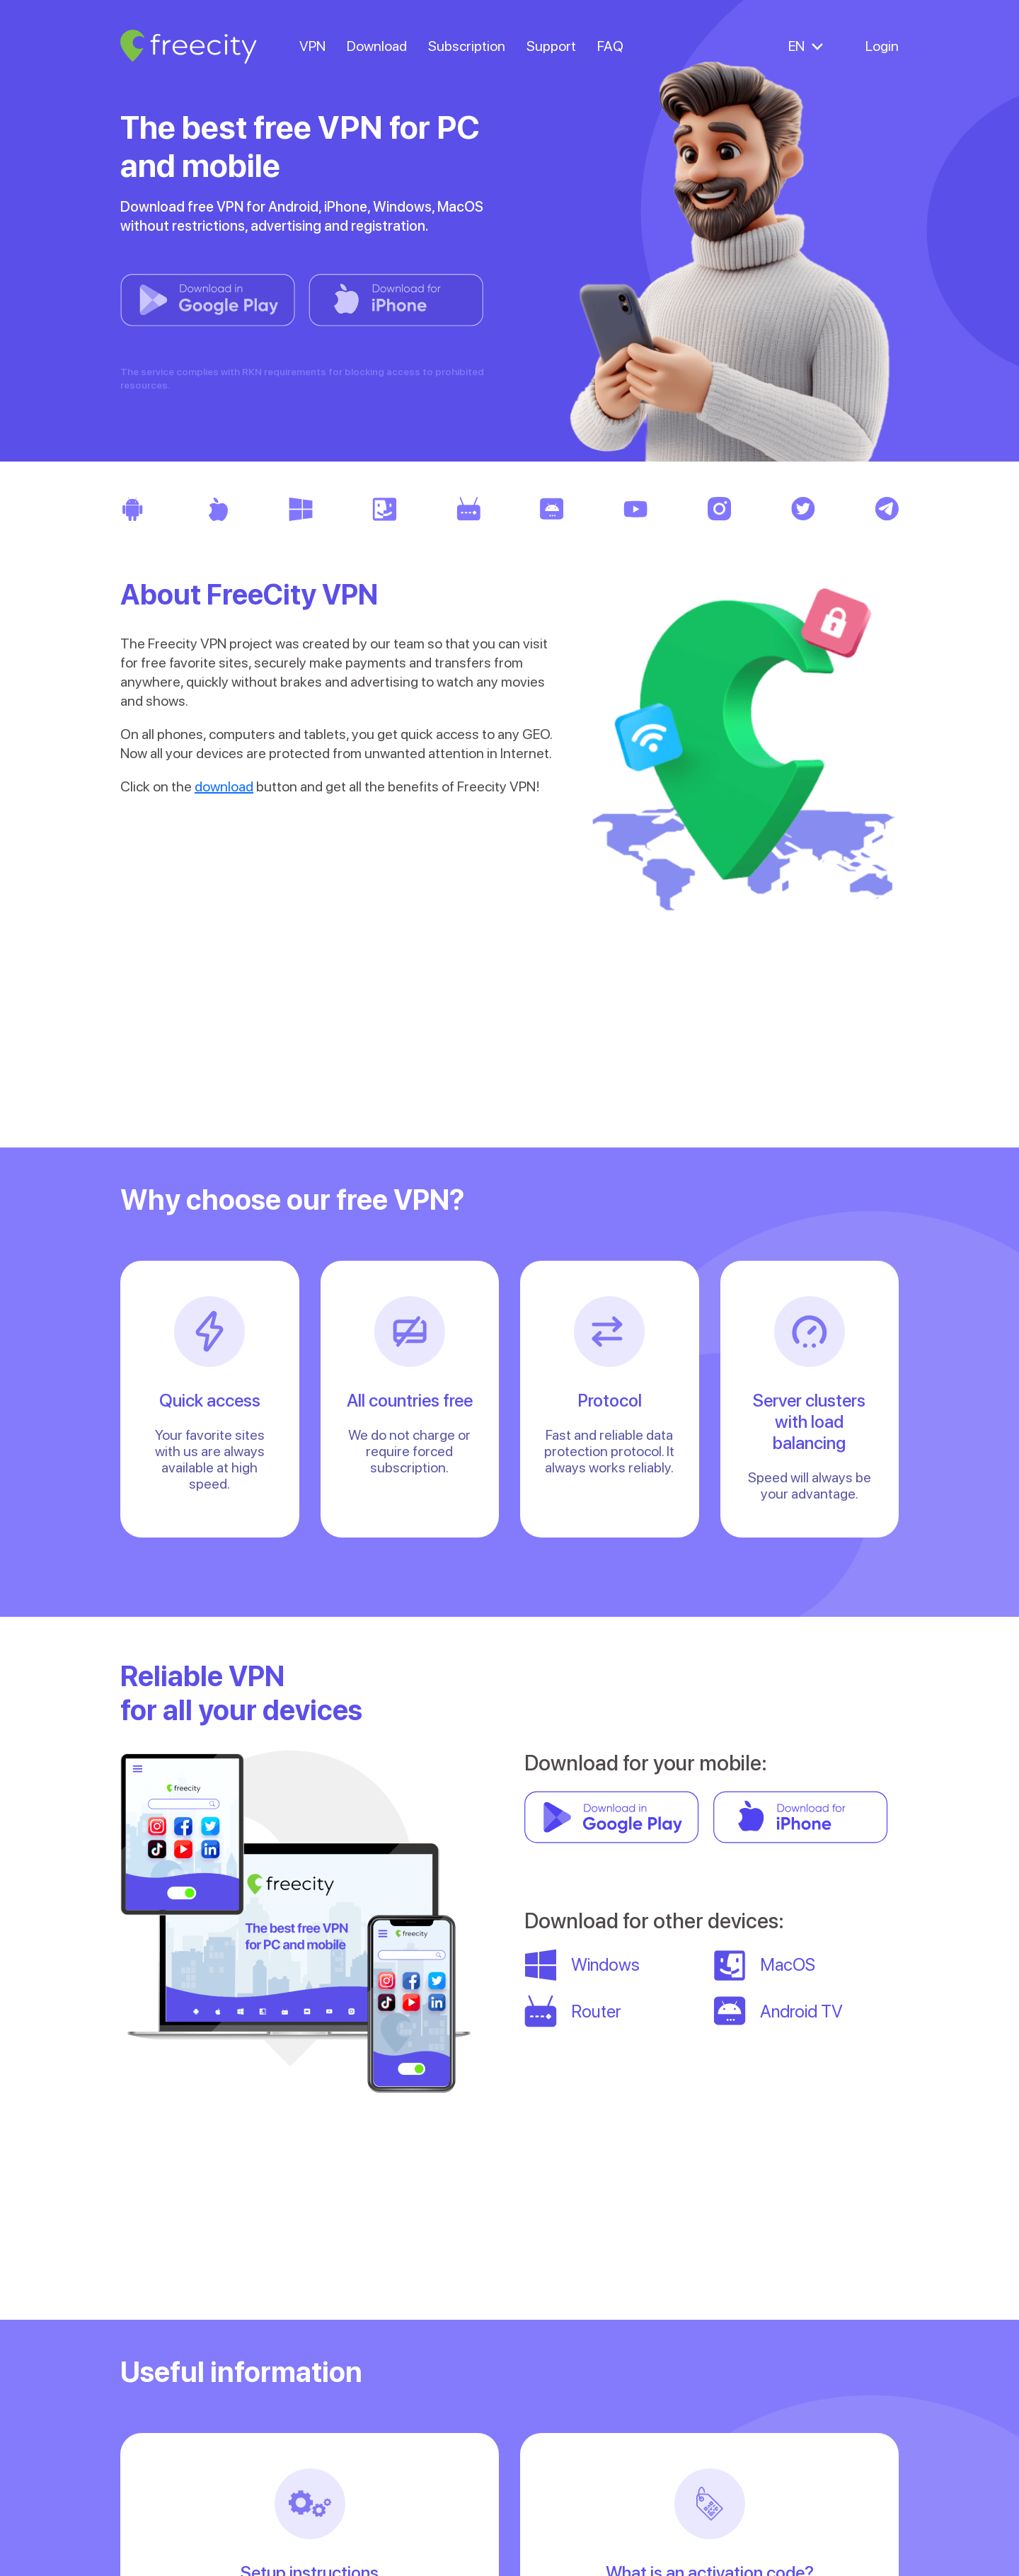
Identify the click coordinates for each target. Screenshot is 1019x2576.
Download (377, 46)
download (224, 786)
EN (796, 46)
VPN (312, 46)
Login (882, 46)
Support (551, 46)
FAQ (610, 46)
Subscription (466, 46)
